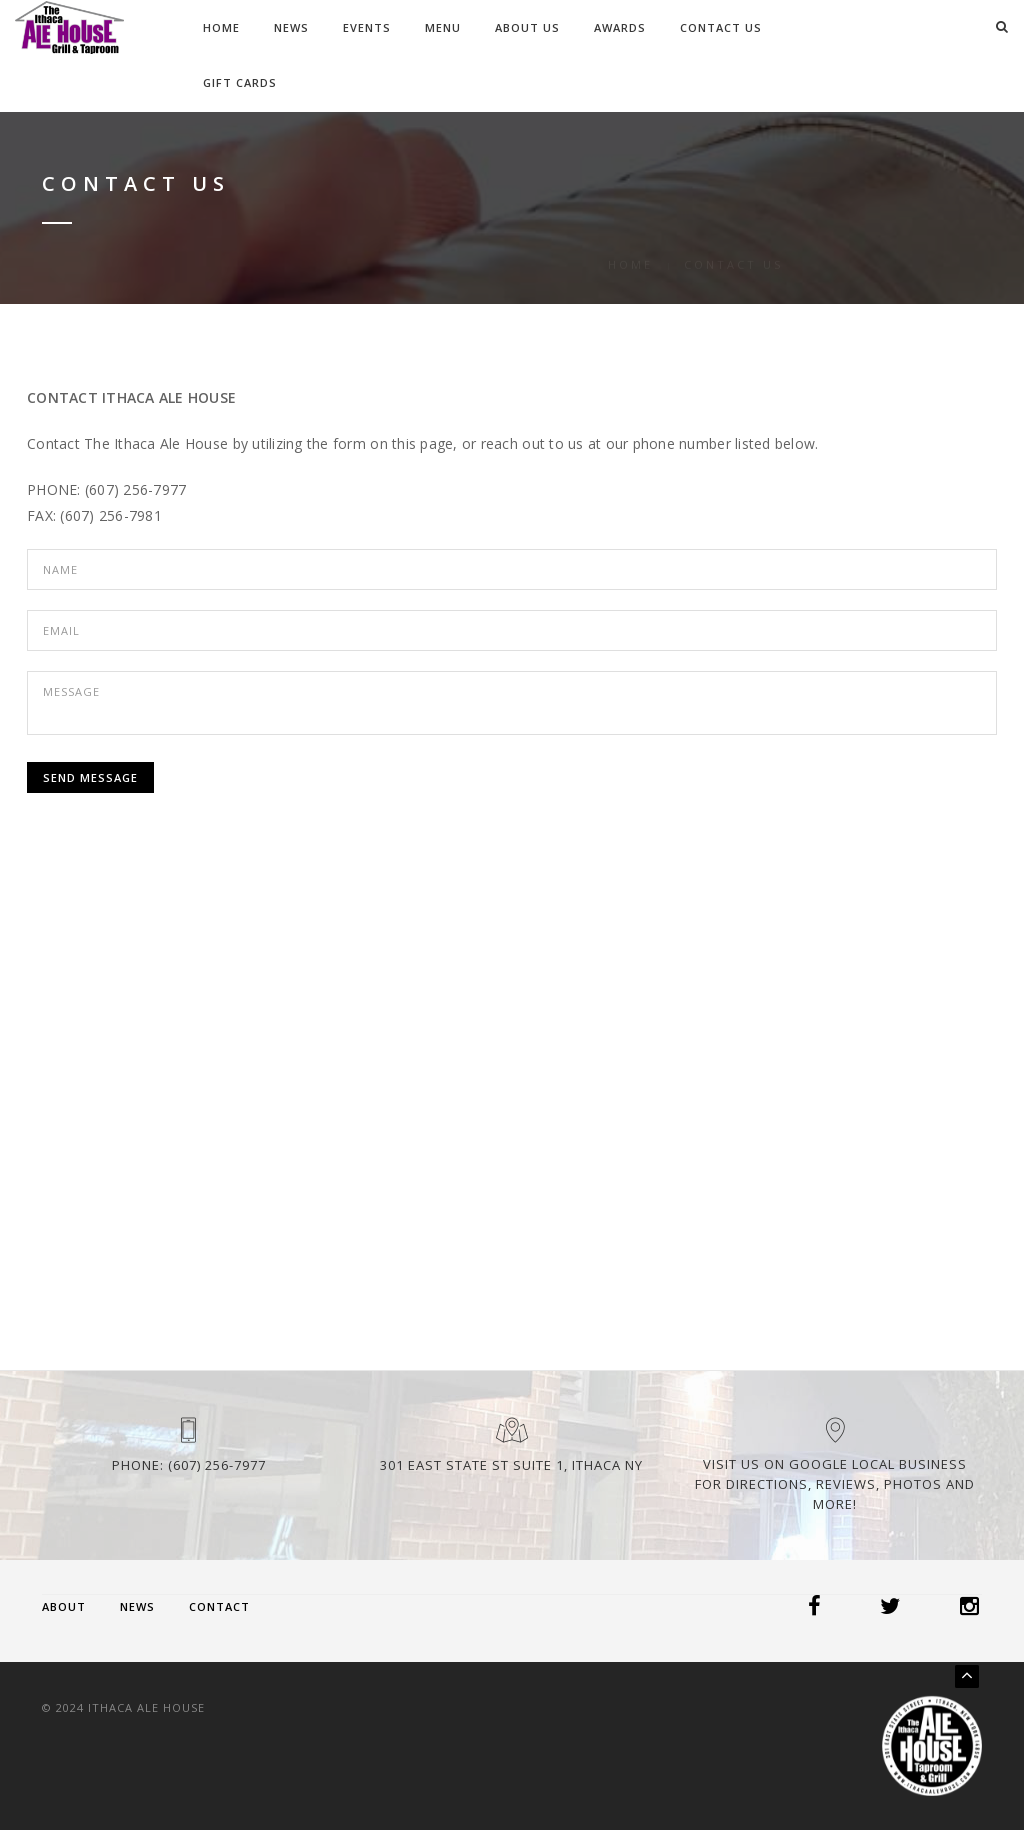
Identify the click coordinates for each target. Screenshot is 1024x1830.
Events (367, 27)
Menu (443, 27)
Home (221, 27)
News (291, 27)
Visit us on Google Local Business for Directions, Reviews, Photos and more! (835, 1484)
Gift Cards (240, 82)
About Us (527, 27)
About (64, 1606)
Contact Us (721, 27)
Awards (620, 27)
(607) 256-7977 (217, 1465)
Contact (219, 1606)
